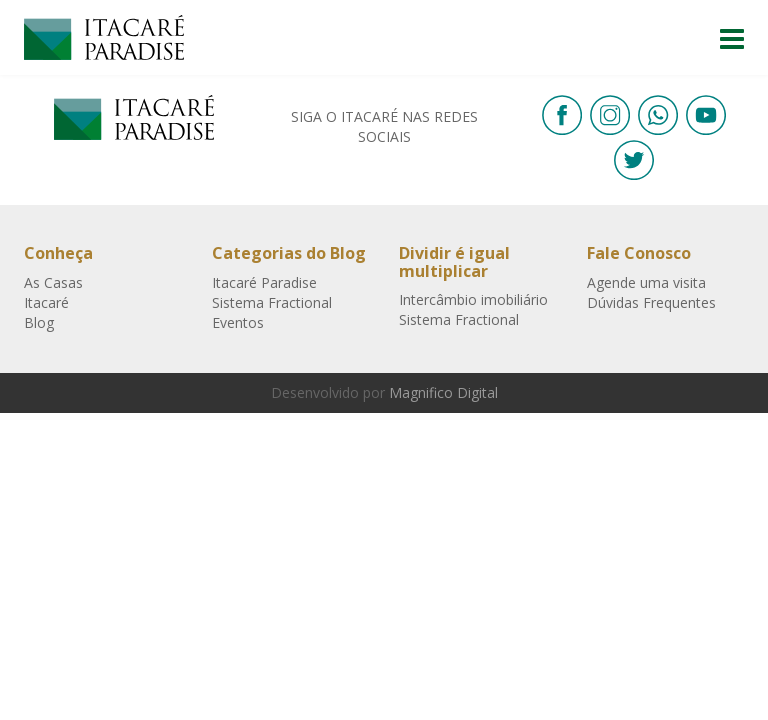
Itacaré (46, 302)
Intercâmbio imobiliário (473, 299)
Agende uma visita (646, 282)
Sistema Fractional (272, 302)
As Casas (53, 282)
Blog (39, 322)
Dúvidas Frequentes (651, 302)
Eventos (238, 322)
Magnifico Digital (443, 392)
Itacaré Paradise (104, 37)
